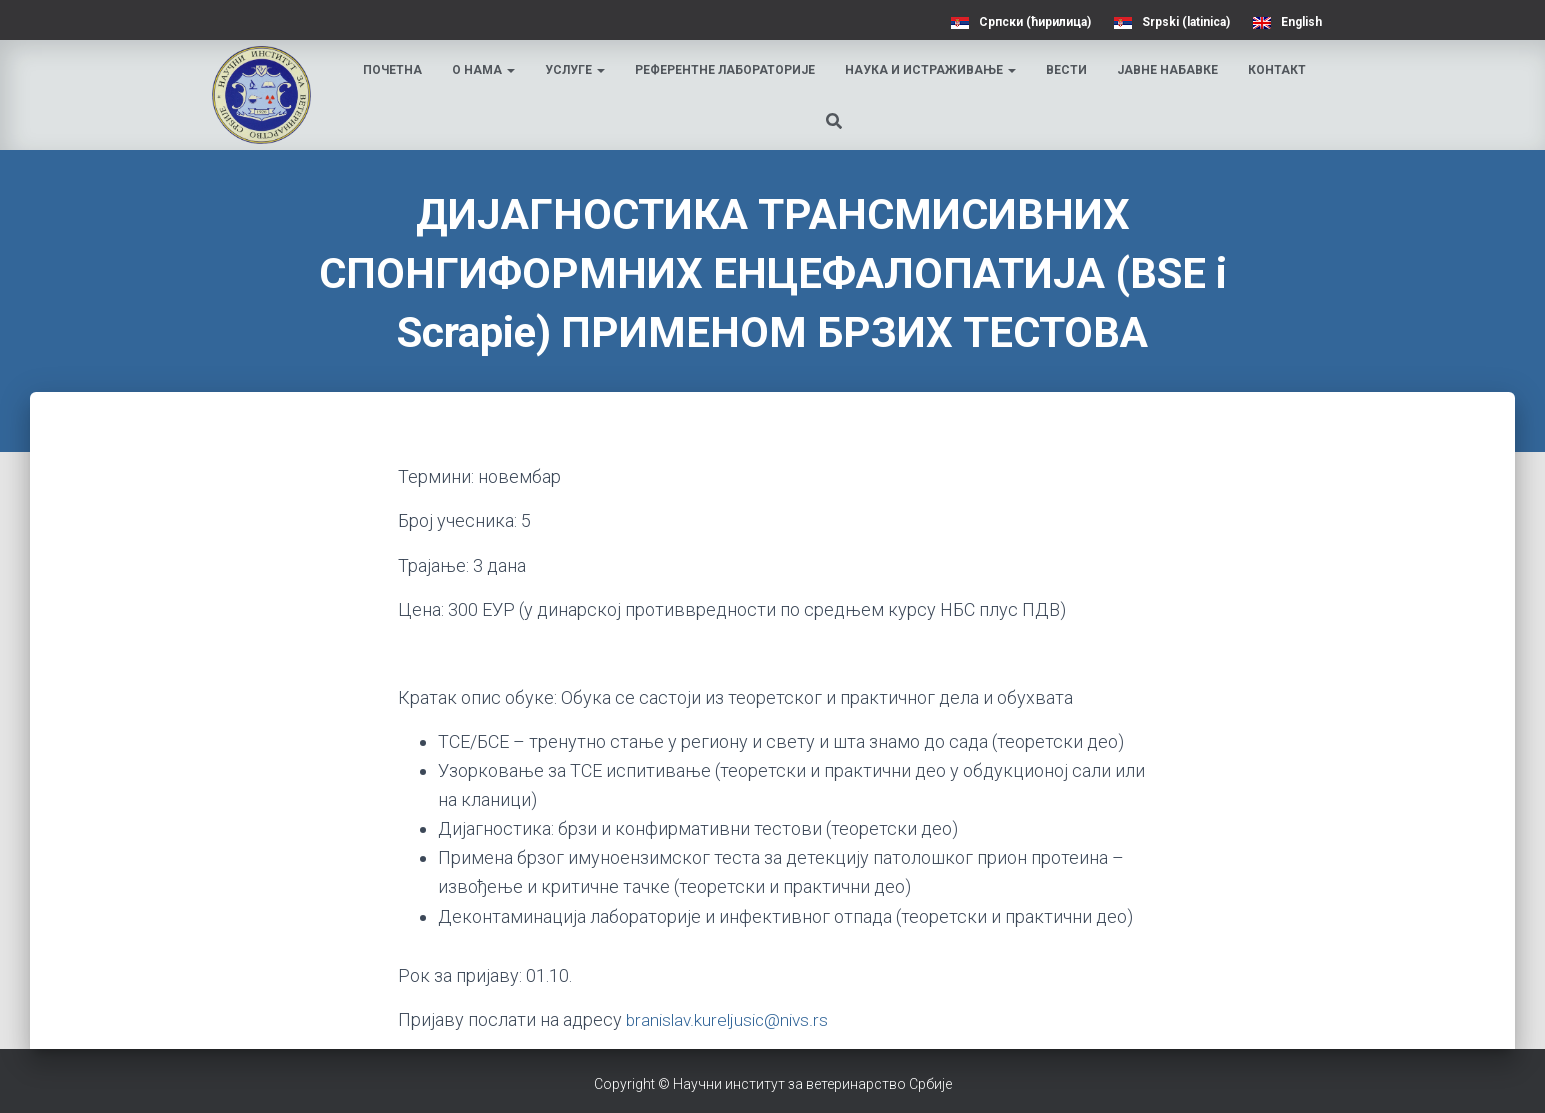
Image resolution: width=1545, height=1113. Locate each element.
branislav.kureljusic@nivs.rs (730, 1019)
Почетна (394, 70)
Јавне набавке (1169, 70)
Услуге (577, 70)
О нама (485, 70)
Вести (1068, 70)
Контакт (1279, 70)
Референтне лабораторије (727, 70)
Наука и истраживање (932, 70)
